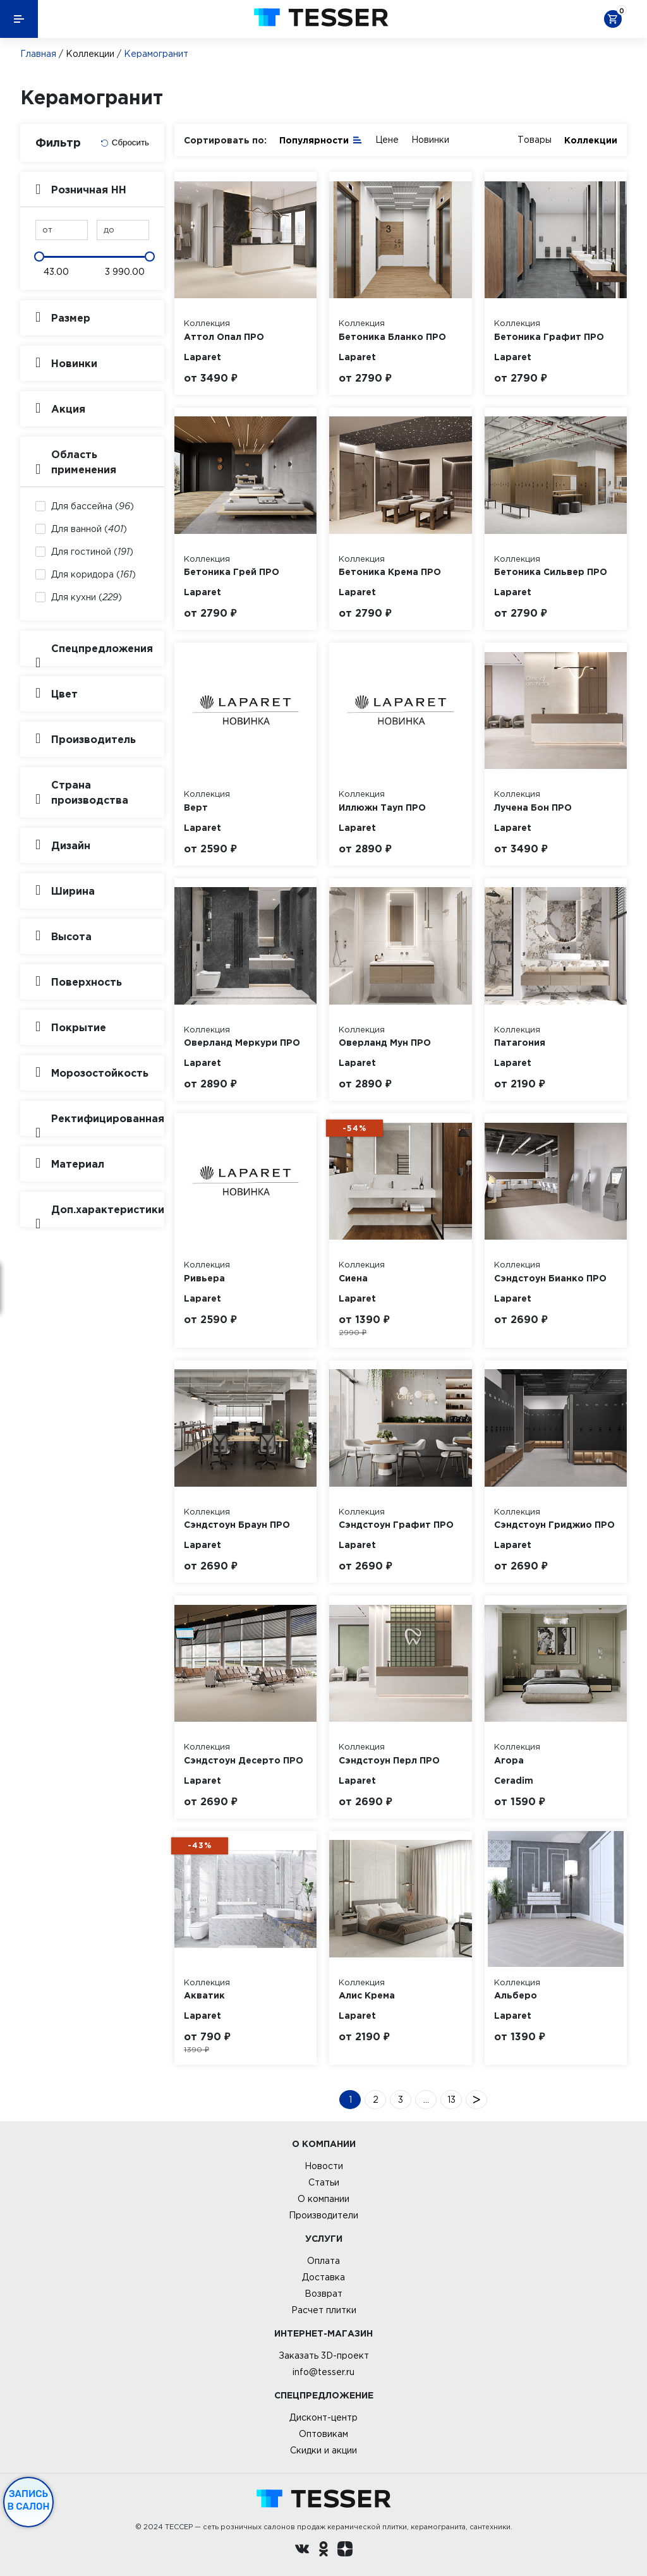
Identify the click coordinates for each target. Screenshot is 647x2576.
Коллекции (90, 54)
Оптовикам (323, 2434)
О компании (323, 2199)
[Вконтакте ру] (302, 2550)
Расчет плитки (323, 2310)
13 (451, 2100)
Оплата (323, 2261)
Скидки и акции (323, 2450)
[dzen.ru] (345, 2550)
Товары (534, 140)
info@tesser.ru (323, 2372)
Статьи (323, 2182)
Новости (324, 2166)
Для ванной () (89, 529)
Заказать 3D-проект (324, 2355)
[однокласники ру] (323, 2550)
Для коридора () (93, 574)
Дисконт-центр (323, 2417)
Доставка (323, 2277)
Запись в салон (29, 2500)
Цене (387, 140)
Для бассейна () (92, 506)
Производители (323, 2215)
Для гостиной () (92, 552)
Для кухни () (86, 597)
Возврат (323, 2294)
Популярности (321, 139)
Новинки (430, 140)
